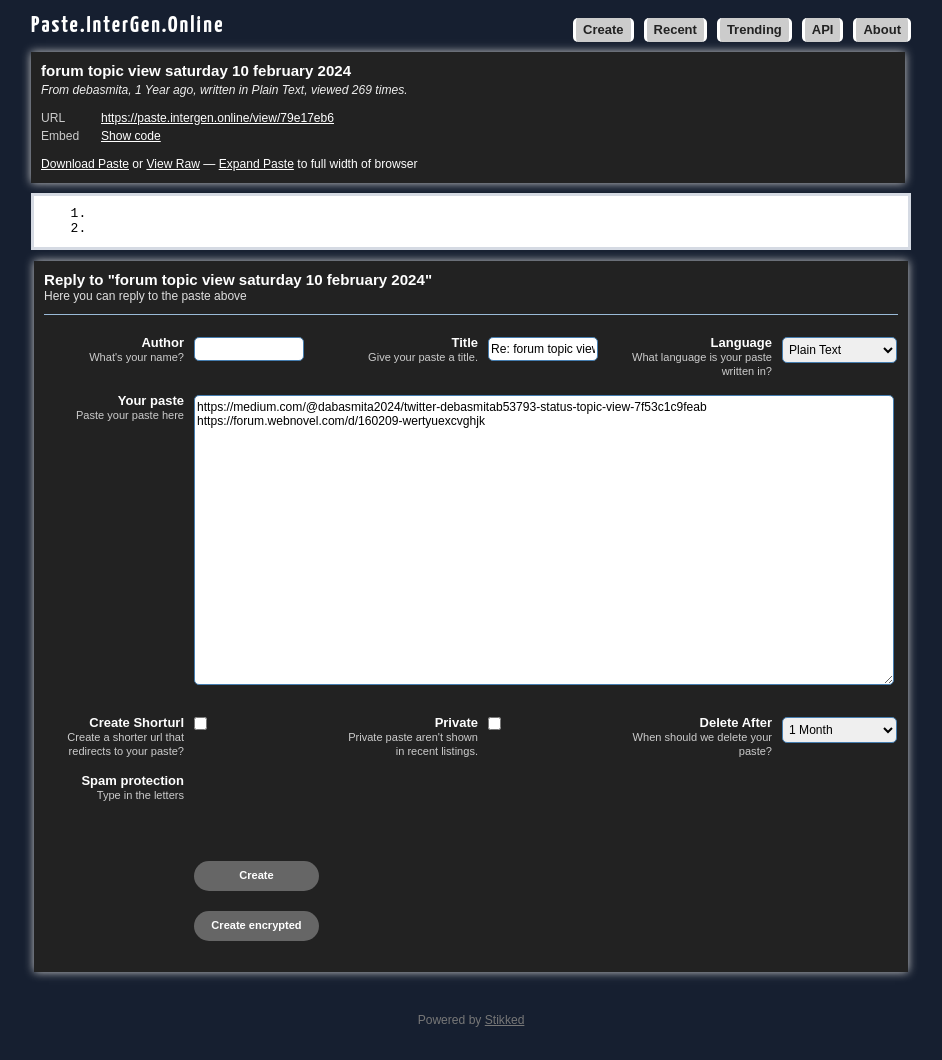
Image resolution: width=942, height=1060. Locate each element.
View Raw (172, 164)
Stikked (505, 1022)
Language (702, 358)
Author (114, 352)
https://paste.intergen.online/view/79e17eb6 (217, 118)
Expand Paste (256, 164)
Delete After (702, 738)
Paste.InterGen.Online (128, 25)
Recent (675, 29)
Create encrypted (256, 927)
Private (408, 738)
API (823, 29)
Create (603, 29)
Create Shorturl (114, 738)
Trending (754, 29)
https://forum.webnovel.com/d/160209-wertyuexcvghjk (289, 230)
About (882, 29)
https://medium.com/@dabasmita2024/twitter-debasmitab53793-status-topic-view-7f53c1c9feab (437, 214)
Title (408, 352)
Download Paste (85, 164)
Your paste (114, 410)
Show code (131, 136)
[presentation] (196, 844)
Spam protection (114, 790)
